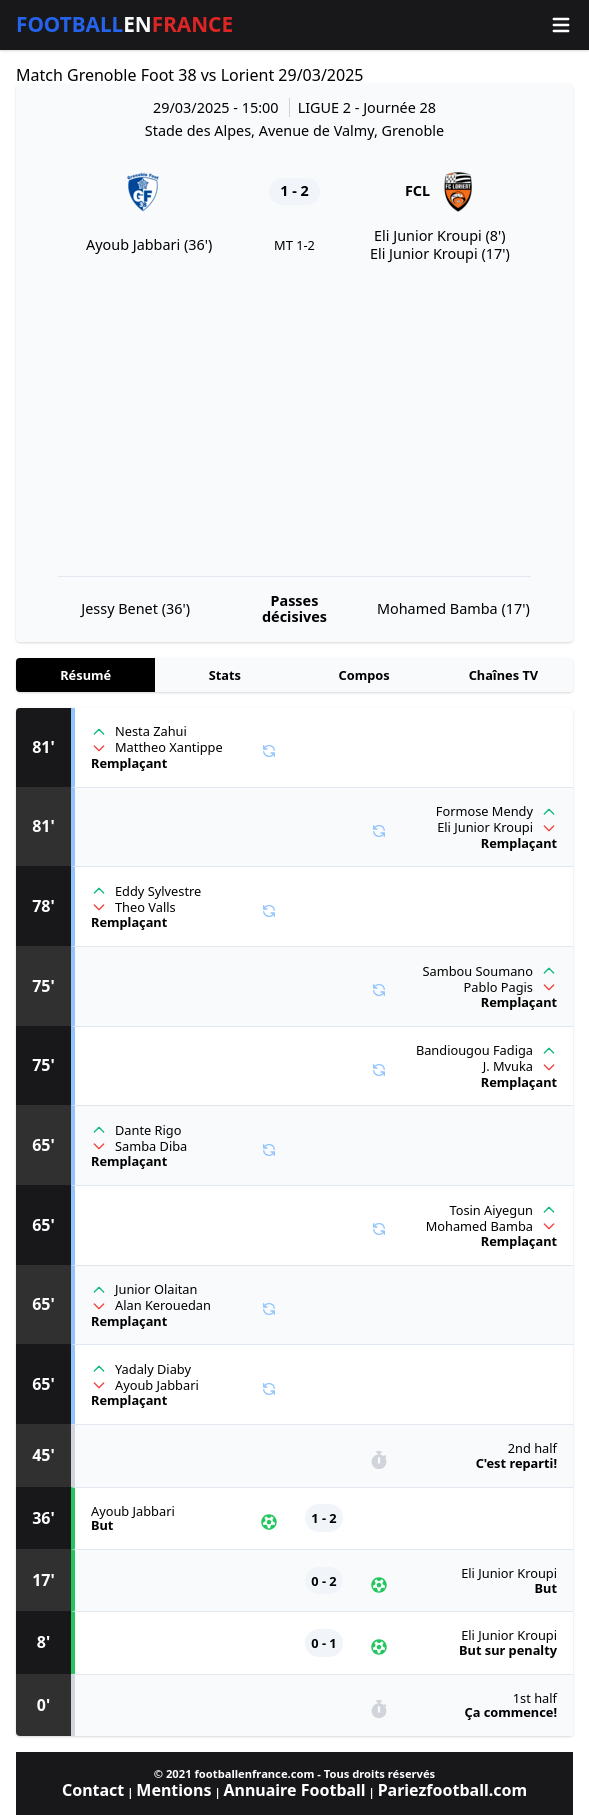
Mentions (173, 1790)
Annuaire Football (294, 1790)
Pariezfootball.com (452, 1790)
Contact (93, 1790)
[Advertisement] (294, 420)
